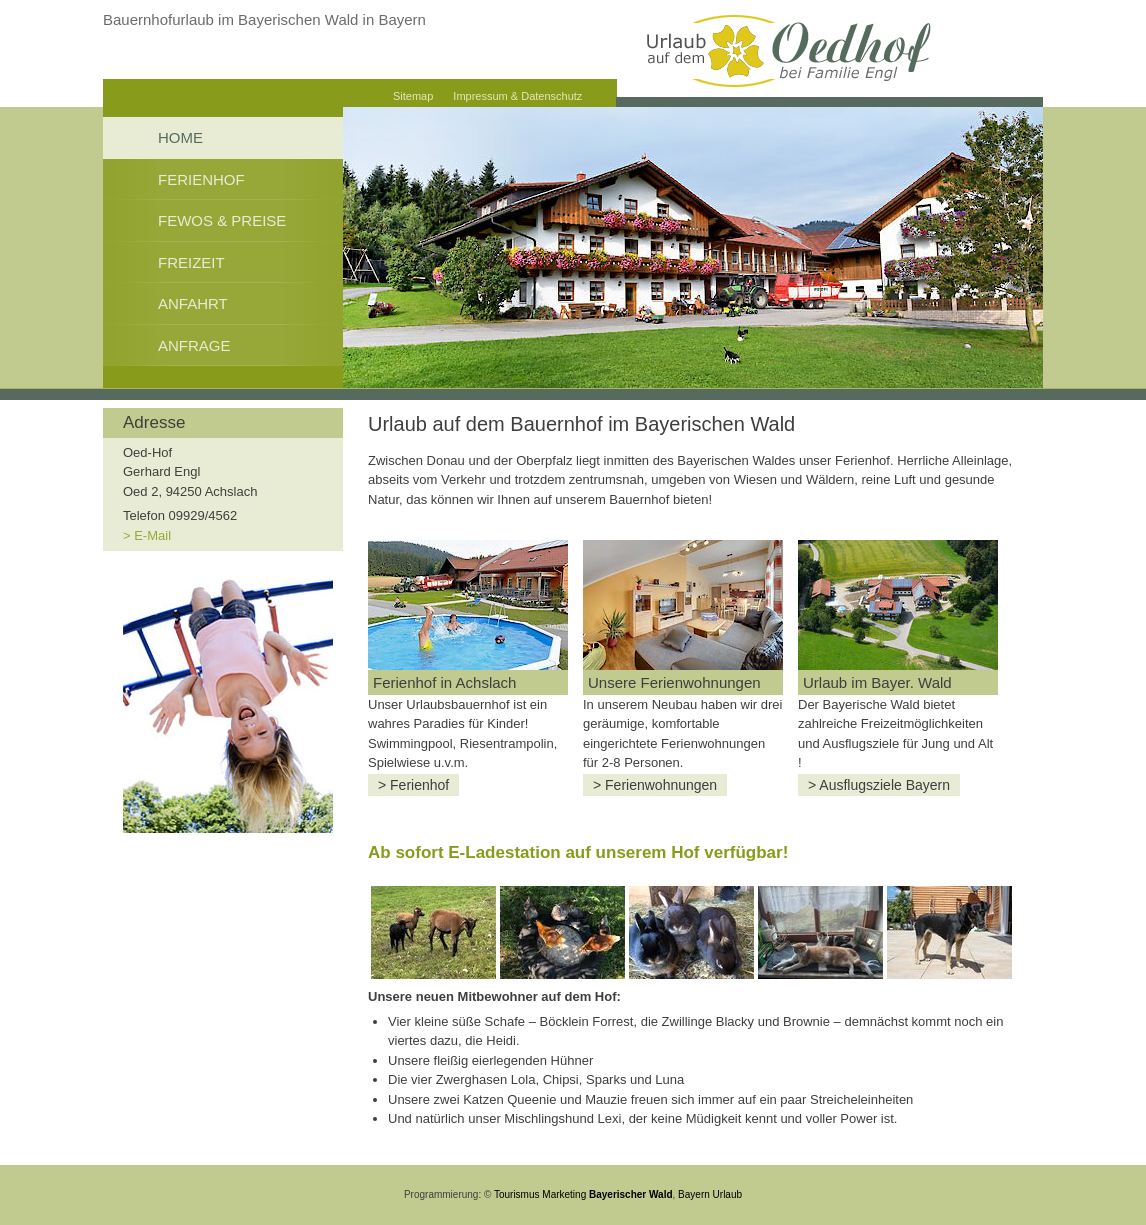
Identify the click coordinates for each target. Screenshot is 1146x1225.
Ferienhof (201, 179)
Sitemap (413, 96)
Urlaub (727, 1194)
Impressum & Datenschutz (517, 96)
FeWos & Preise (222, 220)
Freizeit (191, 262)
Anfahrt (193, 303)
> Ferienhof (413, 785)
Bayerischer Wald (631, 1194)
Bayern (694, 1194)
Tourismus (517, 1194)
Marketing (564, 1194)
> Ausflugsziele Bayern (879, 785)
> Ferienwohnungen (655, 785)
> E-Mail (147, 535)
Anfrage (194, 345)
